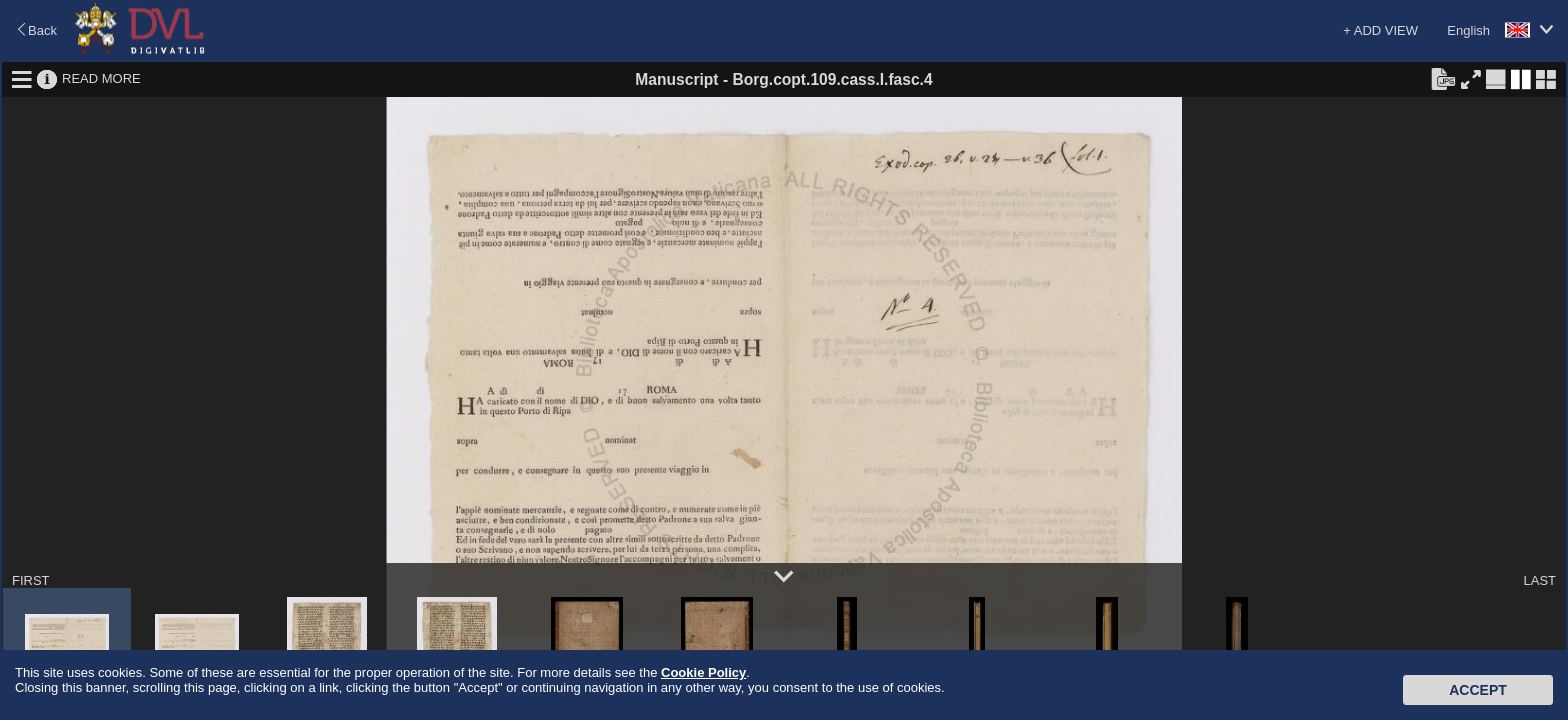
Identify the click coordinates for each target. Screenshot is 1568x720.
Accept (1478, 690)
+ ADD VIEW (1380, 30)
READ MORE (101, 78)
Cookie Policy (703, 672)
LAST (1539, 580)
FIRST (31, 580)
